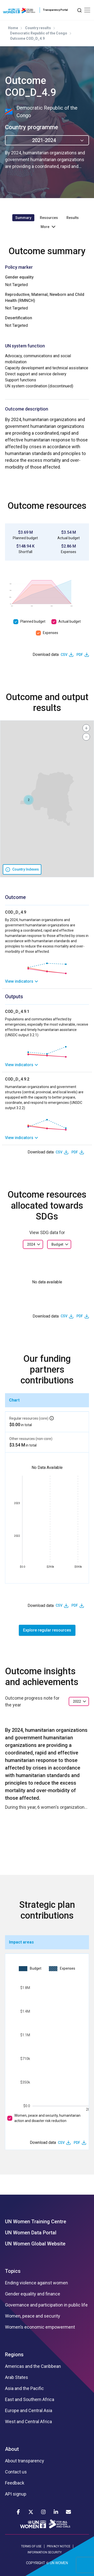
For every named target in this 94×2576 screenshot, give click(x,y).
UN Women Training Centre (35, 2221)
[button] (29, 800)
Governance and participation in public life (46, 2305)
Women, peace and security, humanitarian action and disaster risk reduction (47, 2118)
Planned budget (32, 621)
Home (13, 28)
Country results (38, 28)
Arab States (16, 2377)
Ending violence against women (36, 2283)
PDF (79, 655)
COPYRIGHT (35, 2563)
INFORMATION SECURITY (45, 2552)
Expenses (50, 633)
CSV (64, 655)
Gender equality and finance (32, 2294)
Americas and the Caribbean (33, 2366)
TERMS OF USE (31, 2546)
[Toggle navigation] (87, 10)
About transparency (24, 2461)
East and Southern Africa (29, 2399)
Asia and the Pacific (24, 2388)
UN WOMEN (59, 2563)
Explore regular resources (47, 1630)
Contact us (16, 2472)
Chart (14, 1400)
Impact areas (21, 1942)
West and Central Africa (28, 2421)
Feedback (14, 2483)
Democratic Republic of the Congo (38, 33)
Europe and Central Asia (28, 2410)
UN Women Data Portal (30, 2232)
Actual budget (69, 621)
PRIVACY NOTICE (58, 2546)
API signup (15, 2494)
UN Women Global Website (35, 2243)
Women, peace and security (32, 2316)
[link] (47, 981)
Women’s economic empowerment (40, 2327)
